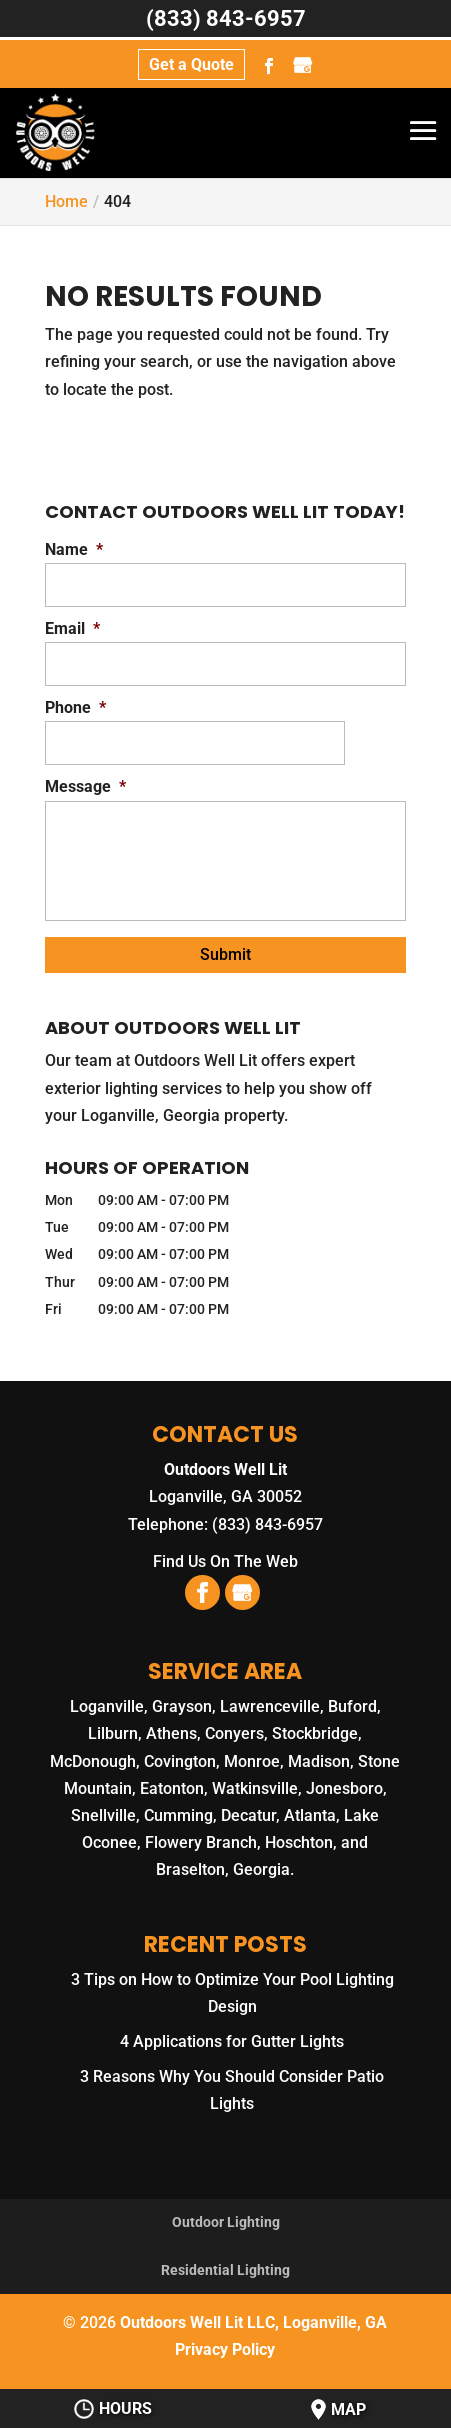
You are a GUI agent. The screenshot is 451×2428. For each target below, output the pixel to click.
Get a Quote (191, 64)
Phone (75, 707)
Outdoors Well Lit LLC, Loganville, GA (253, 2322)
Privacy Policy (225, 2349)
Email (72, 628)
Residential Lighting (225, 2270)
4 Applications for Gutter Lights (232, 2041)
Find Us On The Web (225, 1561)
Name (74, 549)
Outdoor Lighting (226, 2222)
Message (85, 786)
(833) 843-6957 (226, 18)
